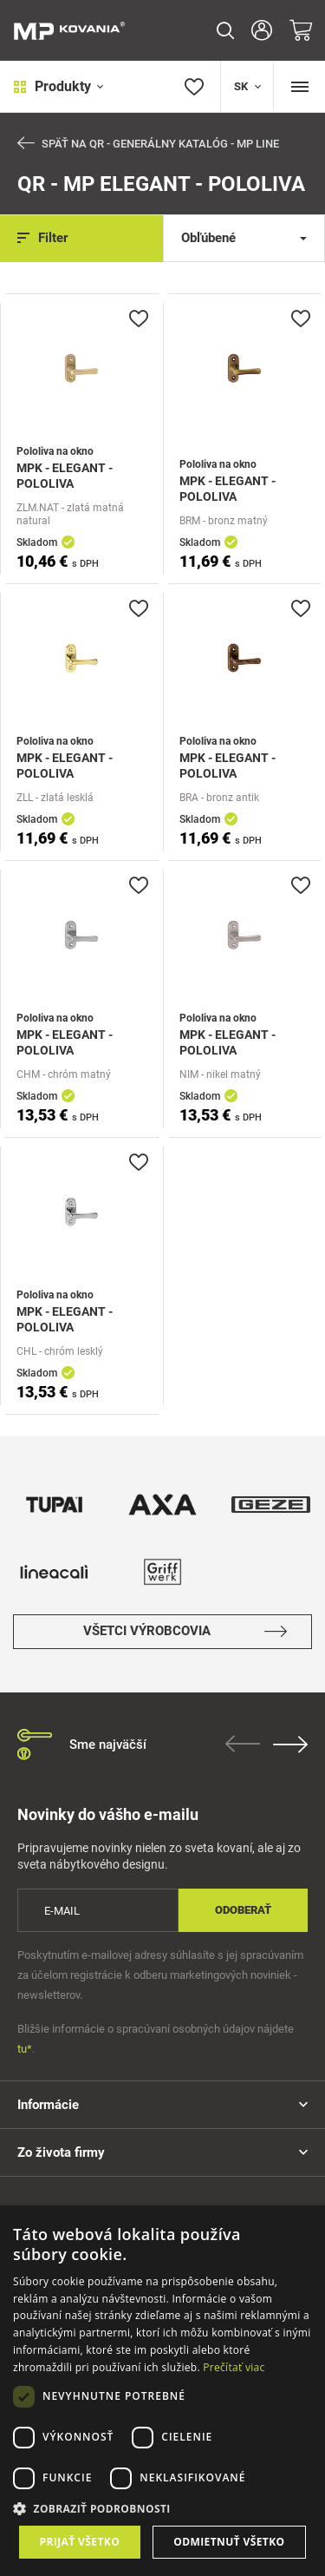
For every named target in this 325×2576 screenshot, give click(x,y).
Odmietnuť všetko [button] (228, 2541)
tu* (24, 2048)
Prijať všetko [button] (80, 2541)
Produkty (58, 86)
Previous (242, 1743)
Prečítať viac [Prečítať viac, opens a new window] (233, 2367)
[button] (162, 2509)
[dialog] (162, 2390)
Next (290, 1744)
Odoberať (243, 1909)
